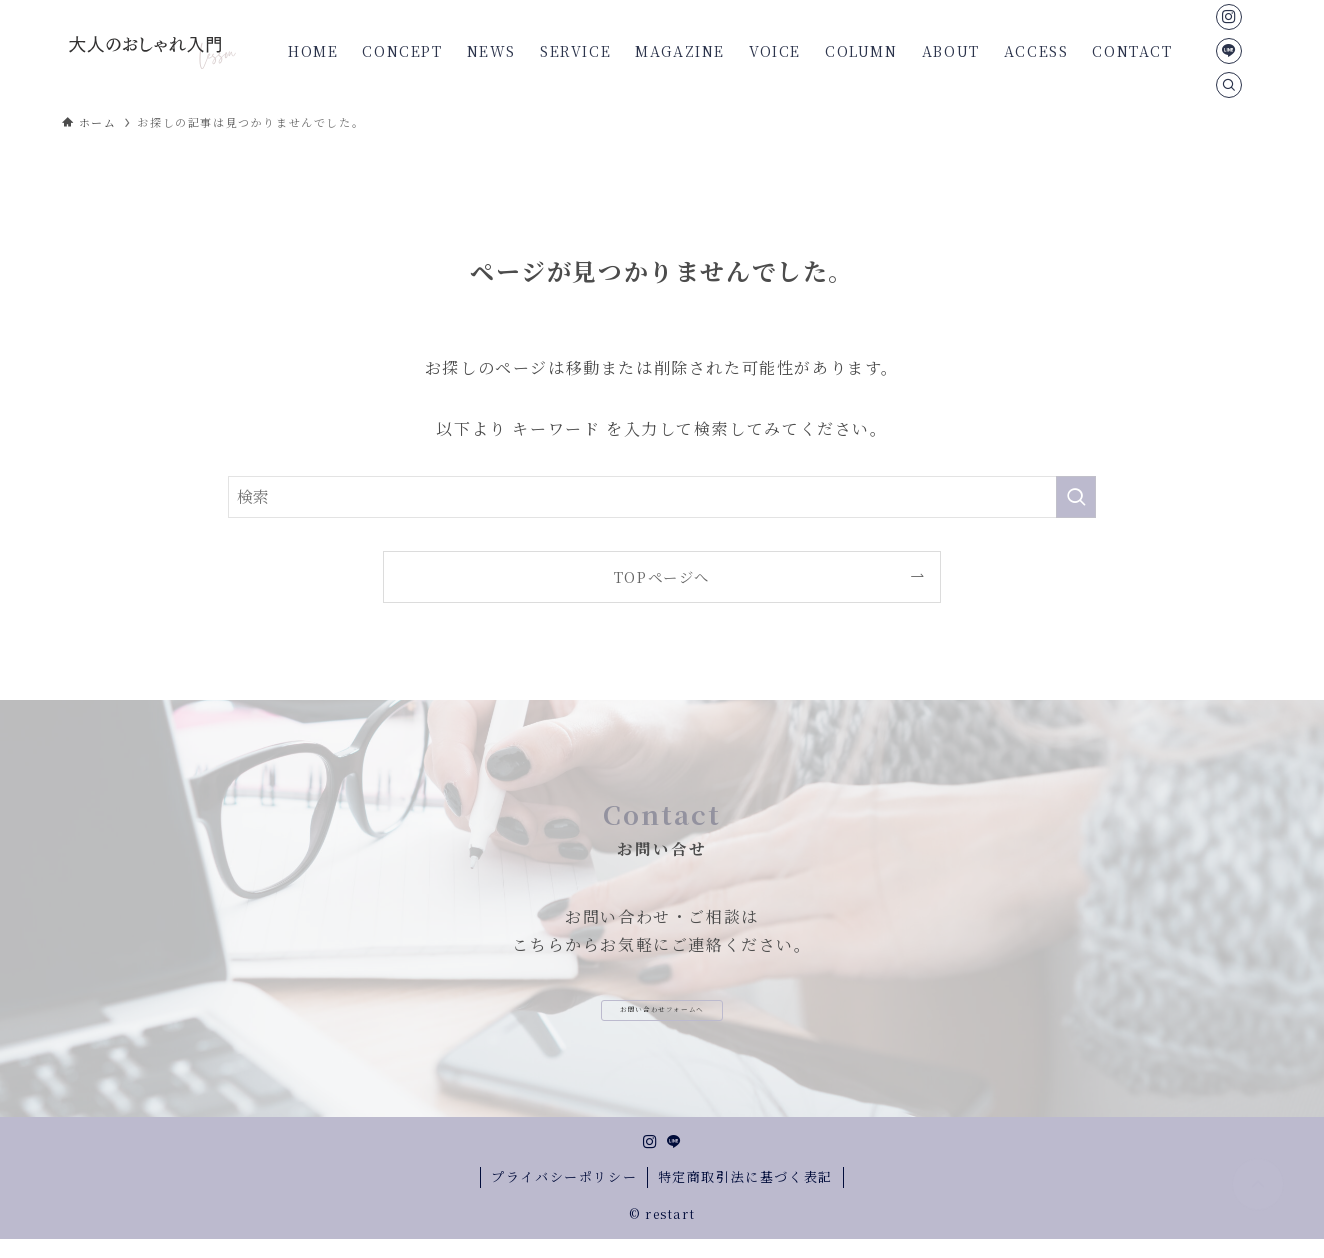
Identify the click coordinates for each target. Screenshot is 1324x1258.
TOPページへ (662, 576)
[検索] (1229, 85)
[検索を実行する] (1076, 497)
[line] (1229, 51)
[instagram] (1229, 17)
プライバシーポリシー (564, 1195)
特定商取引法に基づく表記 (745, 1195)
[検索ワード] (662, 497)
